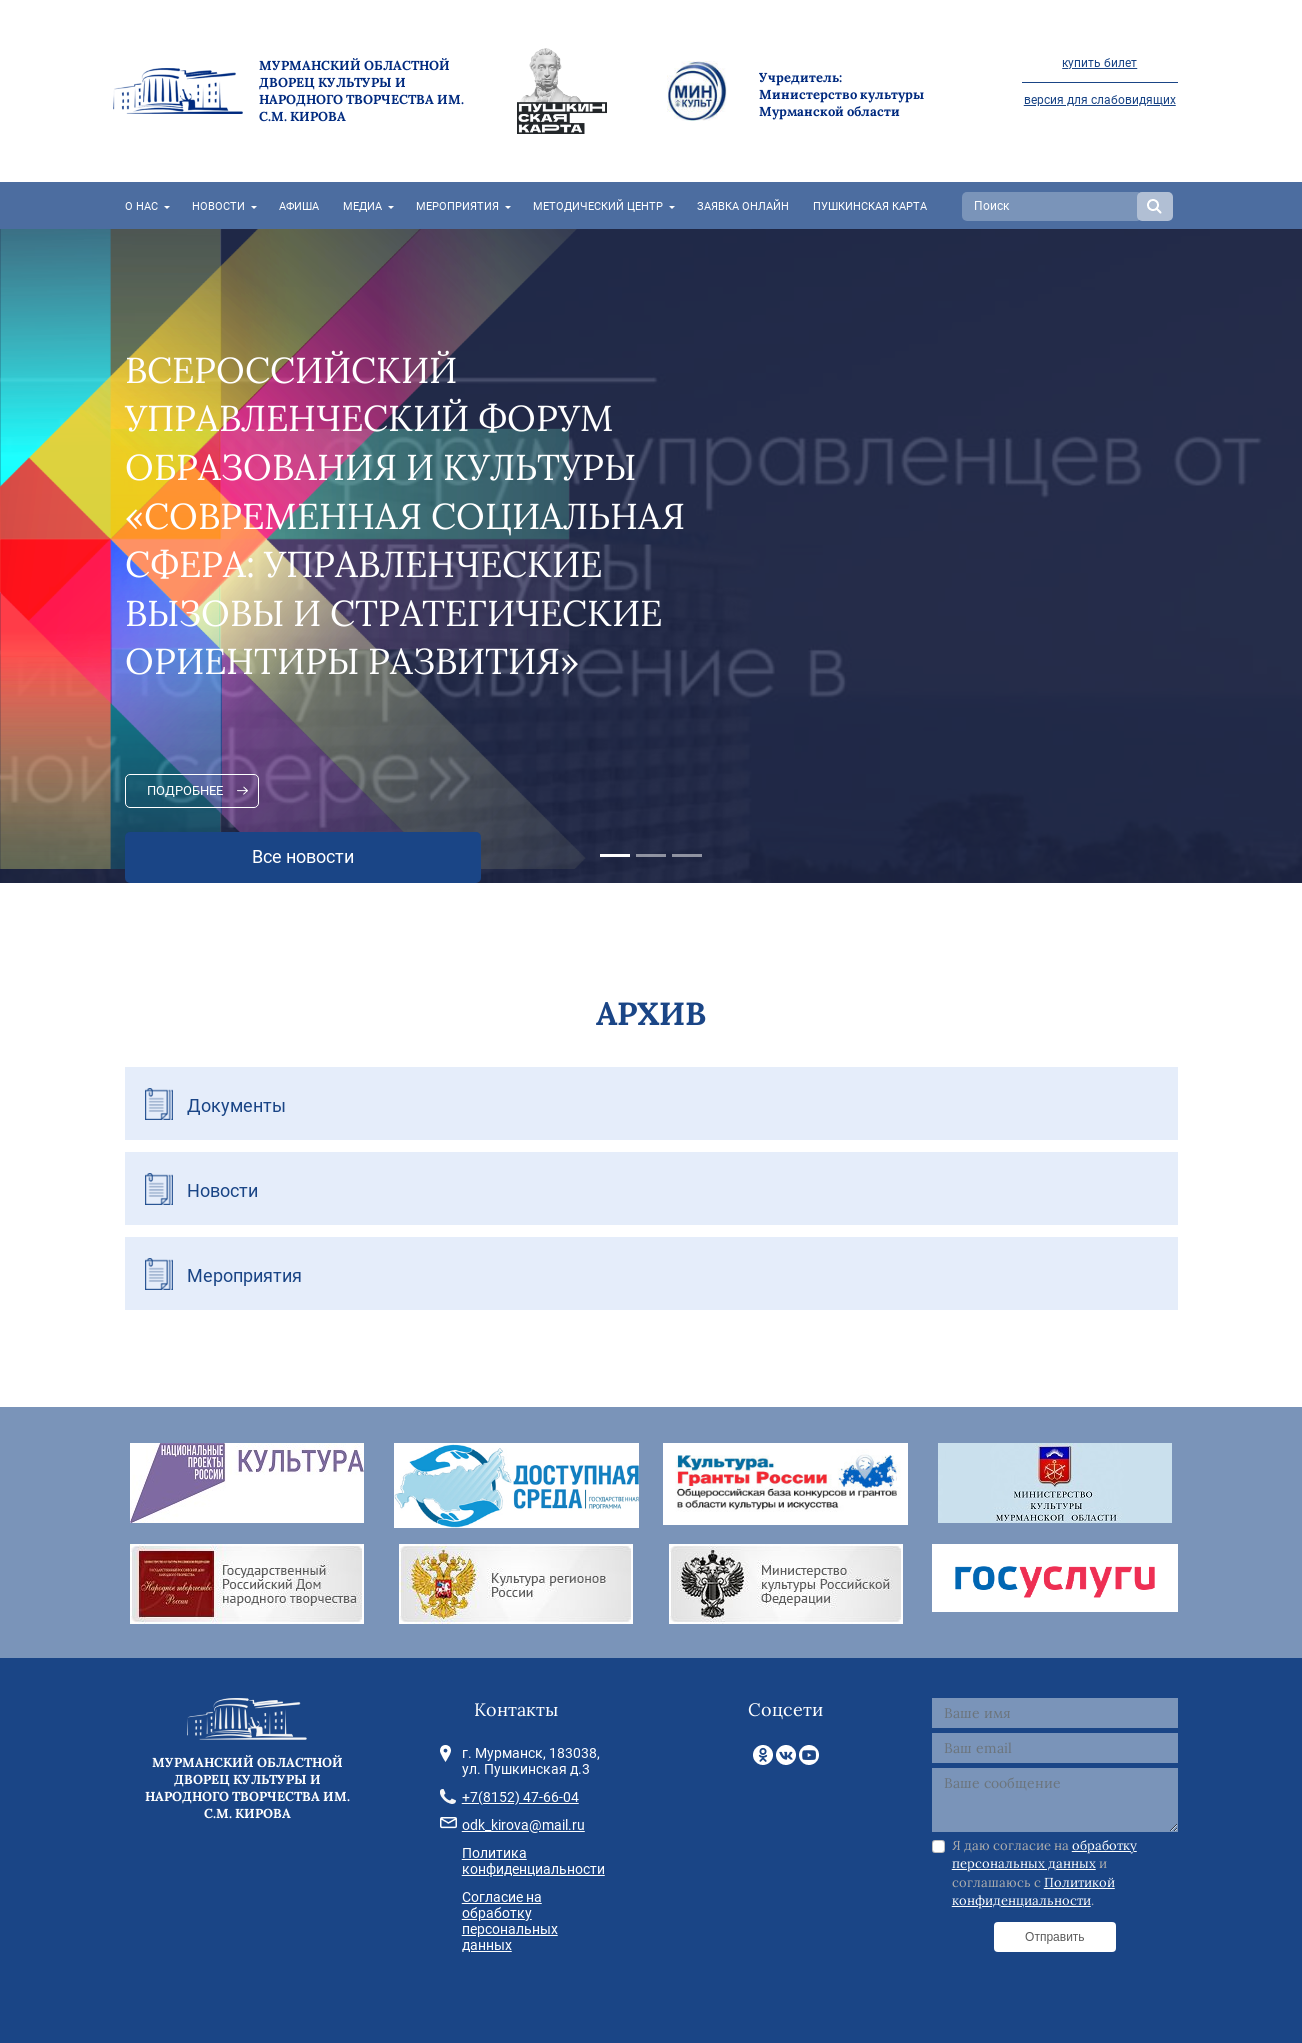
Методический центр (598, 206)
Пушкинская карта (870, 206)
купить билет (1099, 63)
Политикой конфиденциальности (1033, 1891)
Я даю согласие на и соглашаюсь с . (1044, 1873)
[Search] (1052, 206)
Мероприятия (457, 206)
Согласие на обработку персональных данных (510, 1921)
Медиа (362, 206)
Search (1155, 206)
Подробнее (185, 790)
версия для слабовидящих (1100, 100)
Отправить (1055, 1937)
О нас (141, 206)
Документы (236, 1105)
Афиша (299, 206)
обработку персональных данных (1044, 1854)
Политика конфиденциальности (533, 1861)
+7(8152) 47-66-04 (520, 1797)
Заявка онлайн (743, 206)
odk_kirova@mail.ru (523, 1825)
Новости (218, 206)
